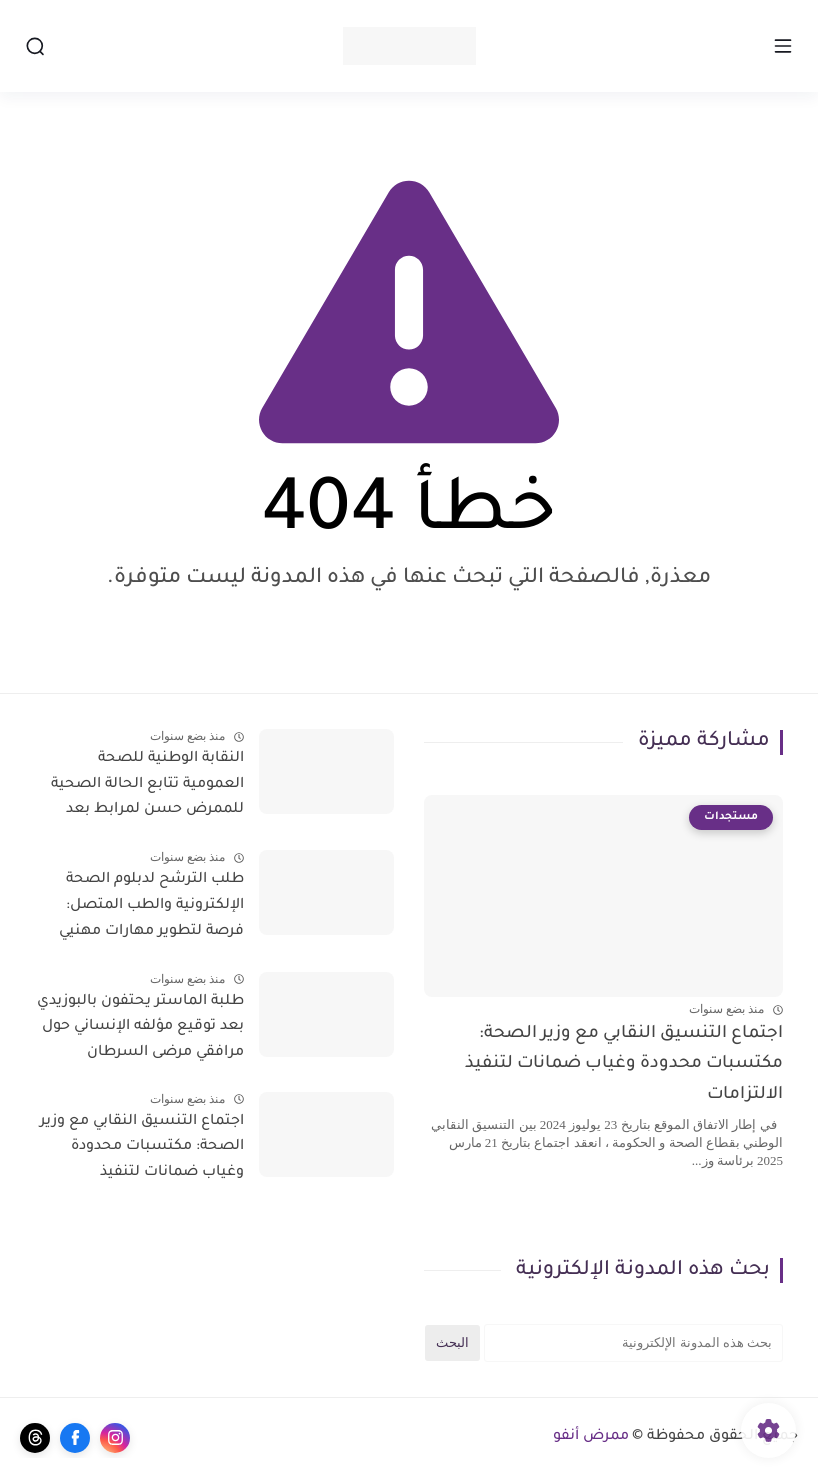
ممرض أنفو (591, 1437)
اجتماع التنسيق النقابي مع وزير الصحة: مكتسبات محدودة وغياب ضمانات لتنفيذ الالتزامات (624, 1065)
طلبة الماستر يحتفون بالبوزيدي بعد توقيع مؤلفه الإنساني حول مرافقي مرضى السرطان (140, 1027)
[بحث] (35, 46)
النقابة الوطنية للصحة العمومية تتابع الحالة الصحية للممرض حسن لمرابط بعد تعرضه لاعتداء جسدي (147, 788)
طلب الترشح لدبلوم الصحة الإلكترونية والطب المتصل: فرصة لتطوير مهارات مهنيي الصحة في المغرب (151, 909)
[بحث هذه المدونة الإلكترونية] (633, 1343)
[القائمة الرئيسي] (783, 46)
